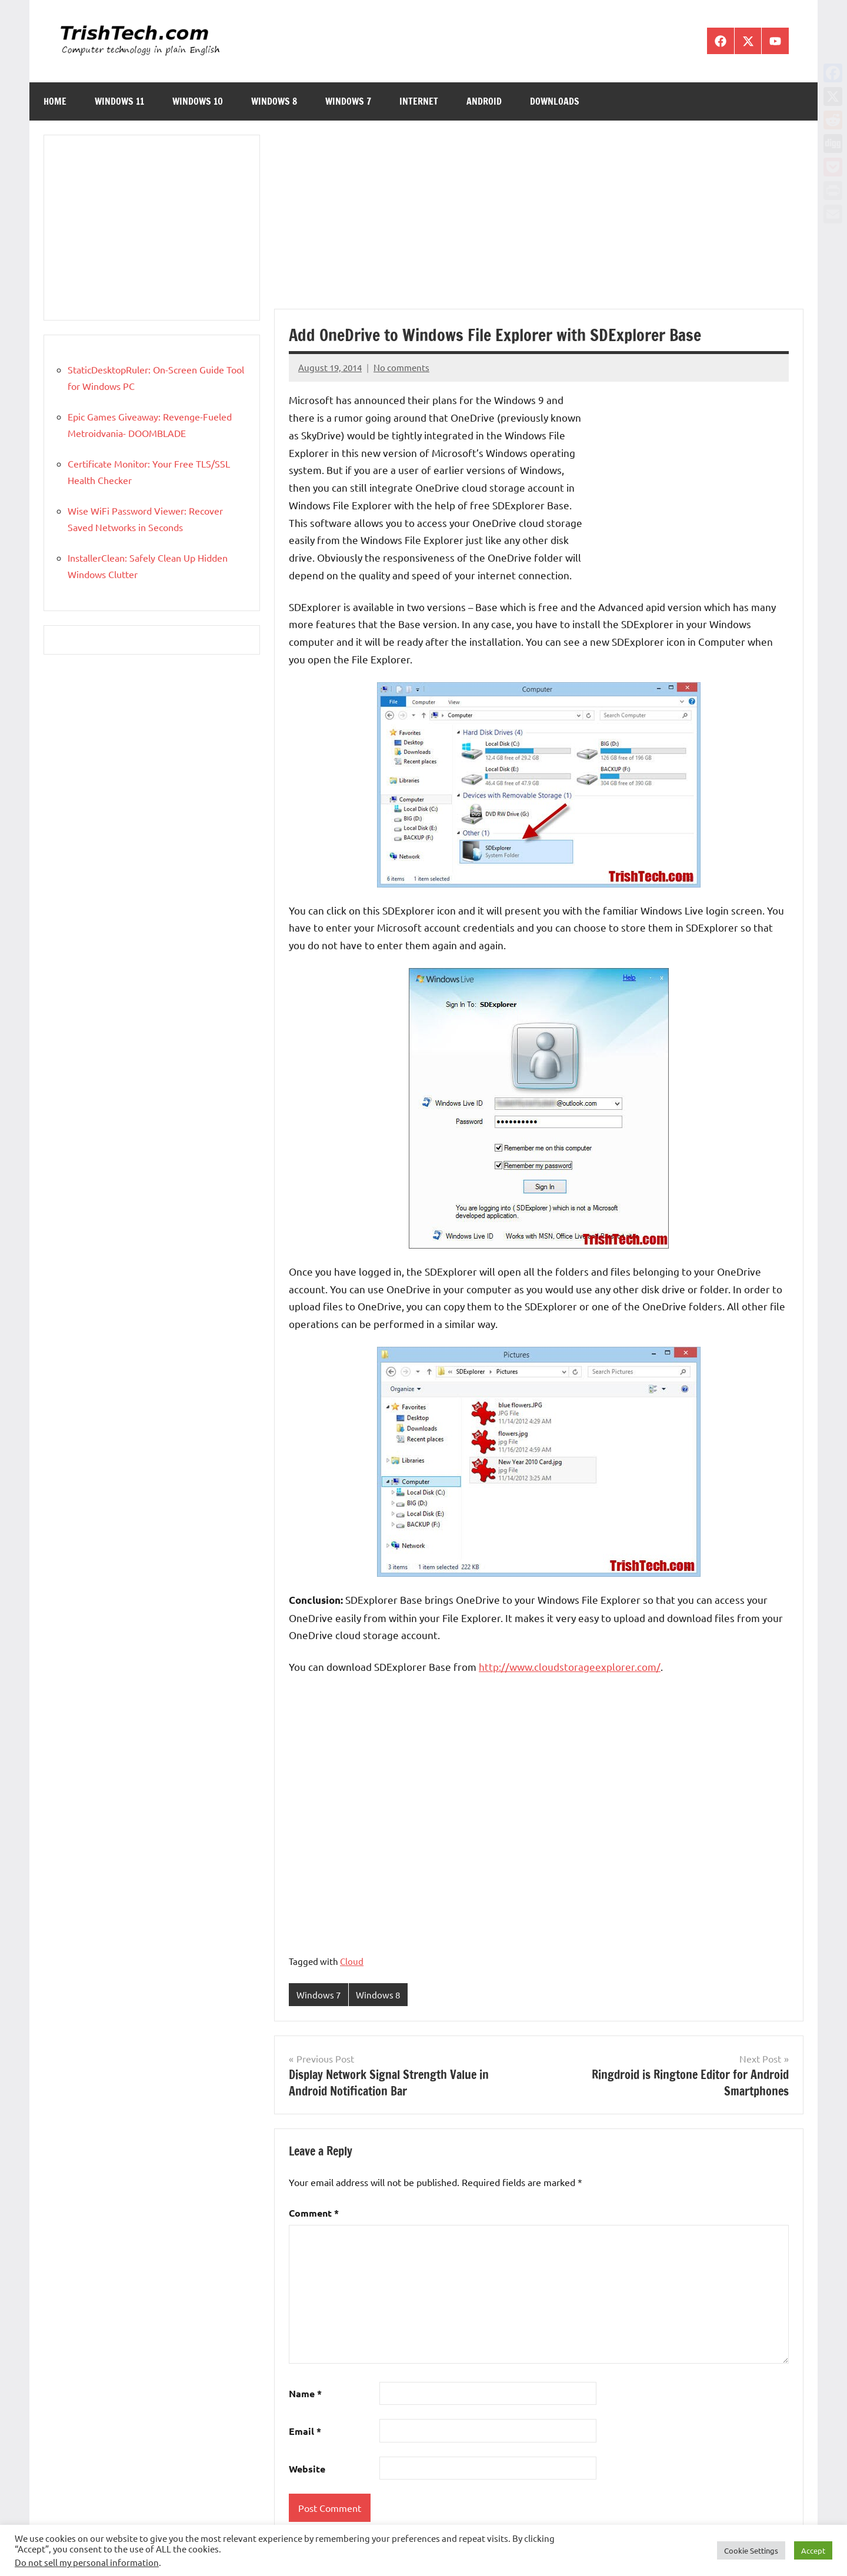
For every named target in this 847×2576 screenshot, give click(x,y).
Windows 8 (274, 101)
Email (305, 2431)
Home (55, 101)
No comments (401, 367)
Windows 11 (119, 101)
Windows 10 (197, 101)
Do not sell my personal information (87, 2562)
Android (484, 101)
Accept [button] (813, 2550)
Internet (418, 101)
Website (307, 2468)
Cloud (352, 1961)
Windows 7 (348, 101)
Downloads (554, 101)
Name (305, 2394)
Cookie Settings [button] (751, 2550)
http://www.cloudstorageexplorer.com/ (570, 1666)
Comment (314, 2213)
